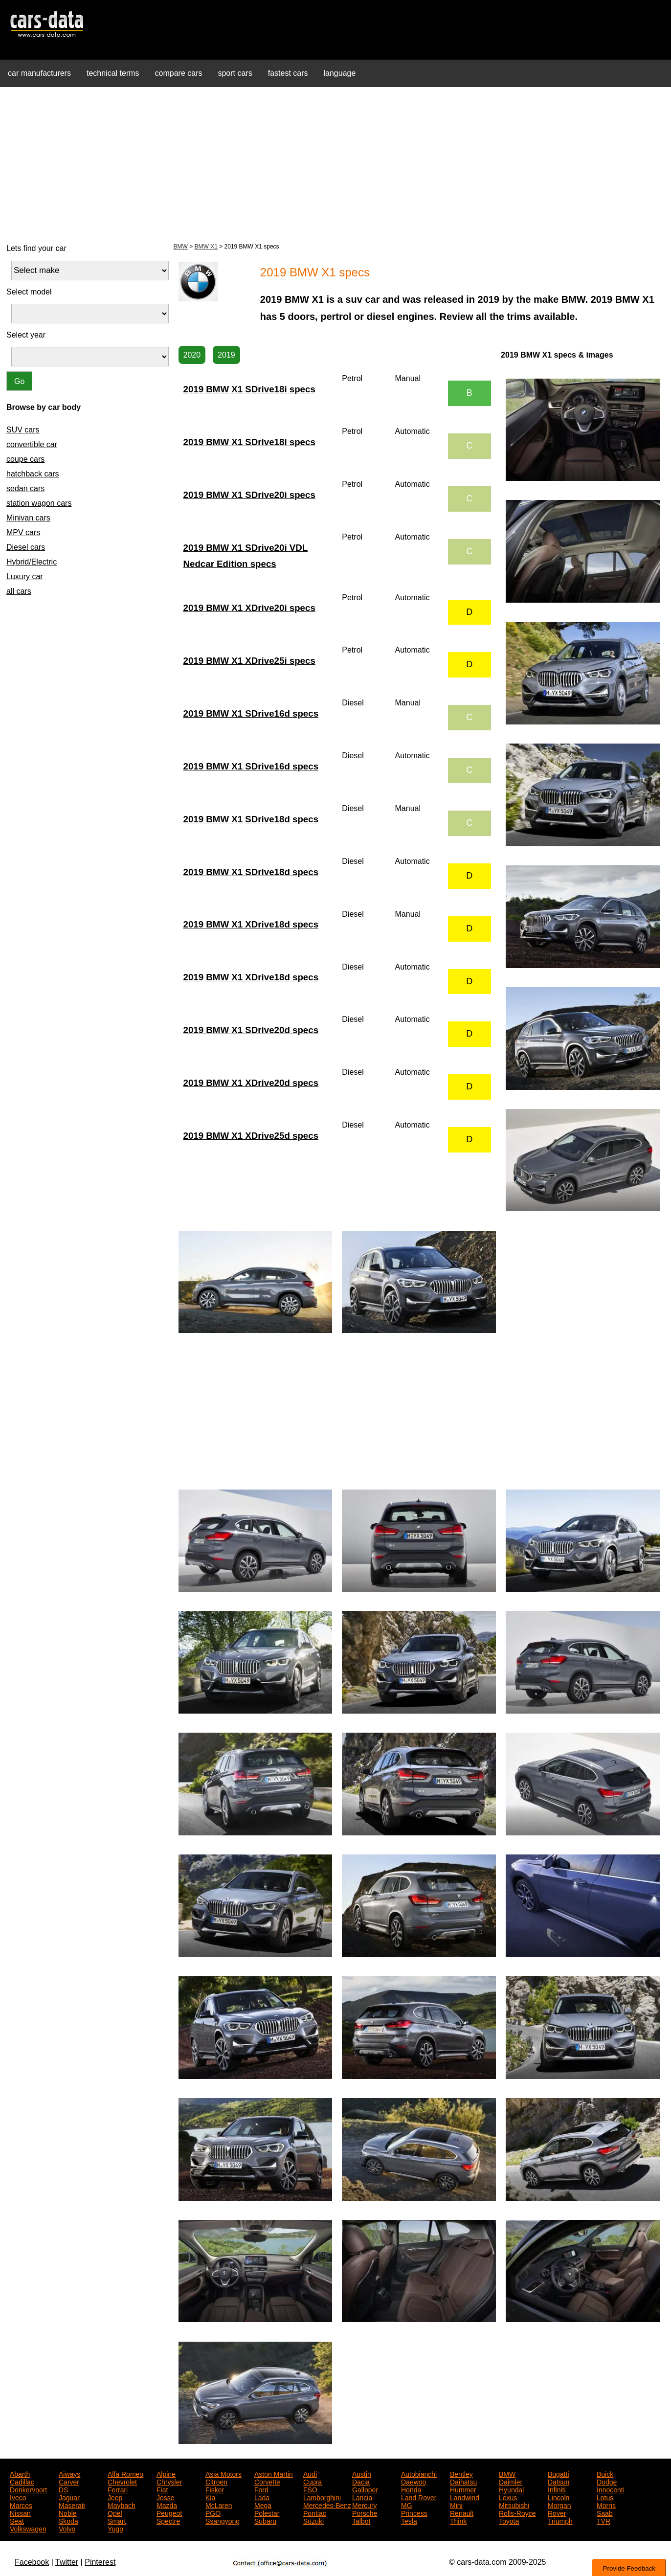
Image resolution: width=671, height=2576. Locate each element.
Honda (411, 2489)
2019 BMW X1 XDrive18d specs (251, 924)
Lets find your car (36, 248)
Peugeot (169, 2512)
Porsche (364, 2512)
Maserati (72, 2505)
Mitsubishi (514, 2505)
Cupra (312, 2481)
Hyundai (511, 2489)
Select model (29, 292)
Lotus (605, 2497)
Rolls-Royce (517, 2512)
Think (458, 2520)
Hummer (463, 2489)
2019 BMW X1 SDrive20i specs (249, 495)
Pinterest (100, 2562)
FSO (310, 2489)
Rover (557, 2512)
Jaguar (69, 2497)
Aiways (69, 2473)
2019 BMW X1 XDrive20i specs (249, 608)
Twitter (66, 2562)
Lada (261, 2497)
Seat (17, 2520)
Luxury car (24, 576)
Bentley (461, 2473)
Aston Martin (273, 2473)
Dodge (607, 2481)
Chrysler (169, 2481)
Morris (606, 2505)
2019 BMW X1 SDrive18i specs (249, 389)
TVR (603, 2520)
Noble (68, 2512)
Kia (210, 2497)
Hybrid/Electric (31, 562)
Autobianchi (419, 2473)
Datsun (558, 2481)
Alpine (166, 2473)
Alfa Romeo (125, 2473)
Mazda (167, 2505)
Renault (461, 2512)
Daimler (510, 2481)
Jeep (115, 2497)
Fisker (214, 2489)
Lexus (508, 2497)
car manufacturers (39, 73)
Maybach (121, 2505)
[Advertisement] (335, 163)
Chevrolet (122, 2481)
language (340, 73)
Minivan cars (28, 518)
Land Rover (418, 2497)
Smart (117, 2520)
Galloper (365, 2489)
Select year (25, 335)
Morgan (559, 2505)
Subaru (265, 2520)
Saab (605, 2512)
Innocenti (611, 2489)
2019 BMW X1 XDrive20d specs (251, 1083)
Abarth (20, 2473)
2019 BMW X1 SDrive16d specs (251, 713)
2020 (192, 355)
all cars (18, 591)
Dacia (361, 2481)
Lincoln (558, 2497)
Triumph (560, 2520)
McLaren (218, 2505)
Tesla (409, 2520)
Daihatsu (463, 2481)
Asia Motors (223, 2473)
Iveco (18, 2497)
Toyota (509, 2520)
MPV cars (23, 532)
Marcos (21, 2505)
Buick (605, 2473)
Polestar (266, 2512)
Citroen (216, 2481)
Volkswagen (28, 2528)
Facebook (32, 2562)
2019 (226, 355)
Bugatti (558, 2473)
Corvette (267, 2481)
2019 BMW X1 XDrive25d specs (251, 1135)
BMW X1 (206, 246)
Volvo (67, 2528)
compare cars (178, 73)
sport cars (235, 73)
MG (406, 2505)
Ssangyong (222, 2520)
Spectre (168, 2520)
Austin (361, 2473)
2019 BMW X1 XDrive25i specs (249, 660)
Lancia (362, 2497)
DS (63, 2489)
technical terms (113, 73)
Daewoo (413, 2481)
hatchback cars (32, 474)
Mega (262, 2505)
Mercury (364, 2505)
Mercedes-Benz (327, 2505)
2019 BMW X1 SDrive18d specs (251, 819)
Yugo (115, 2528)
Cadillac (22, 2481)
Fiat (162, 2489)
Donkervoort (28, 2489)
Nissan (20, 2512)
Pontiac (314, 2512)
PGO (213, 2512)
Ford (261, 2489)
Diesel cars (25, 547)
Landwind (464, 2497)
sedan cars (25, 488)
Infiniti (557, 2489)
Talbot (361, 2520)
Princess (414, 2512)
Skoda (68, 2520)
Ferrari (118, 2489)
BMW (181, 246)
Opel (115, 2512)
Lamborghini (322, 2497)
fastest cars (288, 73)
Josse (166, 2497)
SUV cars (23, 430)
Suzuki (313, 2520)
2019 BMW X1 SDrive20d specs (251, 1030)
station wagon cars (38, 503)
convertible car (31, 444)
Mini (456, 2505)
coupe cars (25, 459)
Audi (310, 2473)
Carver (69, 2481)
